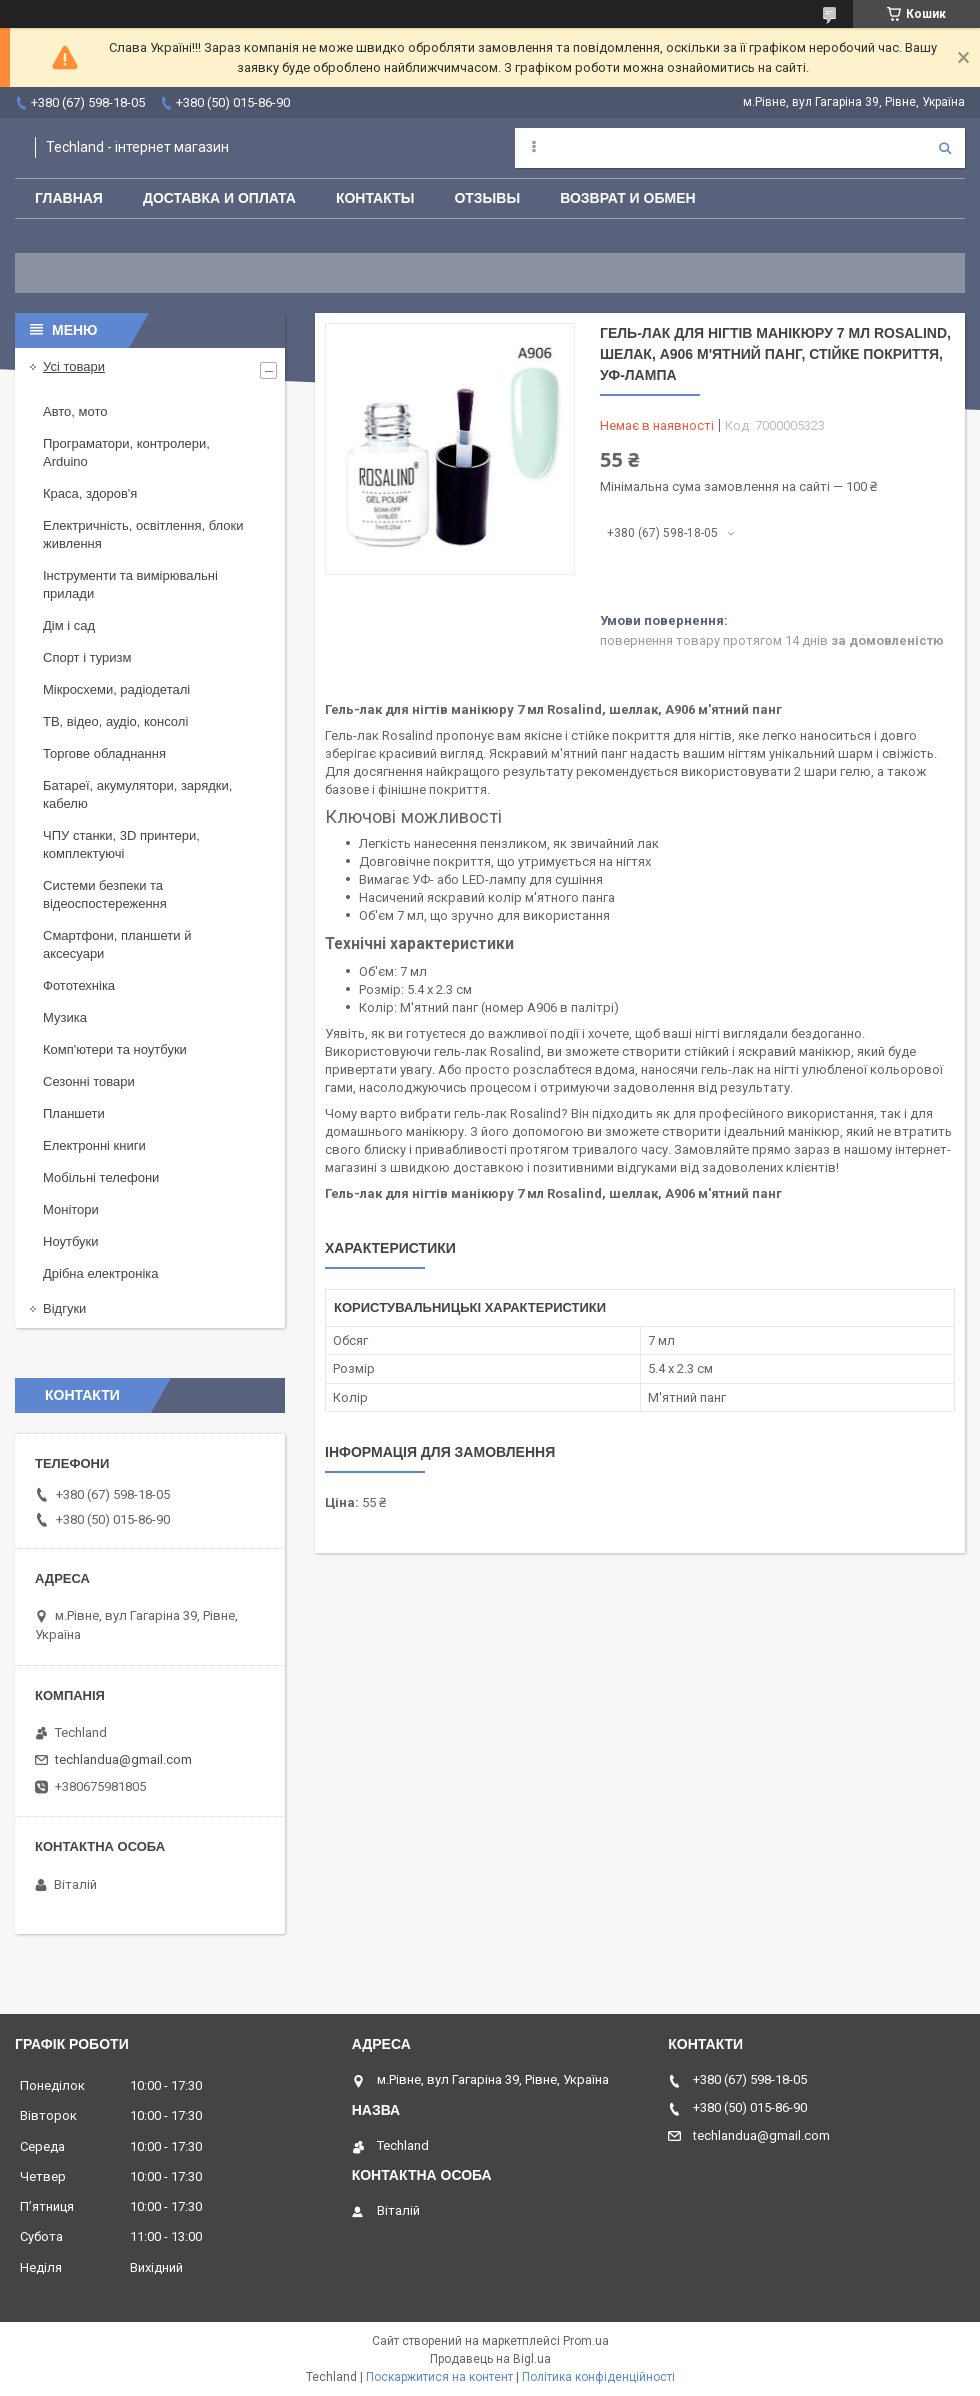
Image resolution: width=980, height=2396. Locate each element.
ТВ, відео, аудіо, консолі (115, 721)
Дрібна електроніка (101, 1273)
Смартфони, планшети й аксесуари (117, 944)
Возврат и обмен (628, 198)
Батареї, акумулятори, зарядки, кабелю (137, 794)
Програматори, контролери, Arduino (126, 452)
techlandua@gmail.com (123, 1759)
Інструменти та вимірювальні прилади (130, 584)
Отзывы (487, 198)
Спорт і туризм (87, 657)
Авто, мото (75, 411)
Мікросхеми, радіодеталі (116, 689)
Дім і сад (69, 625)
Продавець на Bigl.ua (490, 2359)
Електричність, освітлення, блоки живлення (143, 534)
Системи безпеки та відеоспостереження (105, 894)
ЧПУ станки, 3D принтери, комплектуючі (121, 844)
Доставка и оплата (219, 198)
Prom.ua (586, 2341)
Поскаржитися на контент (439, 2377)
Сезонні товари (89, 1081)
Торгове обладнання (104, 753)
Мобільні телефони (101, 1177)
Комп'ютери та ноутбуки (115, 1049)
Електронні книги (94, 1145)
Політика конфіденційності (598, 2377)
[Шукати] (945, 148)
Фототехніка (79, 985)
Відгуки (64, 1308)
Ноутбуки (71, 1241)
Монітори (71, 1209)
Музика (65, 1017)
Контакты (375, 198)
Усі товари (74, 366)
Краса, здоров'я (90, 493)
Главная (69, 198)
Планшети (74, 1113)
